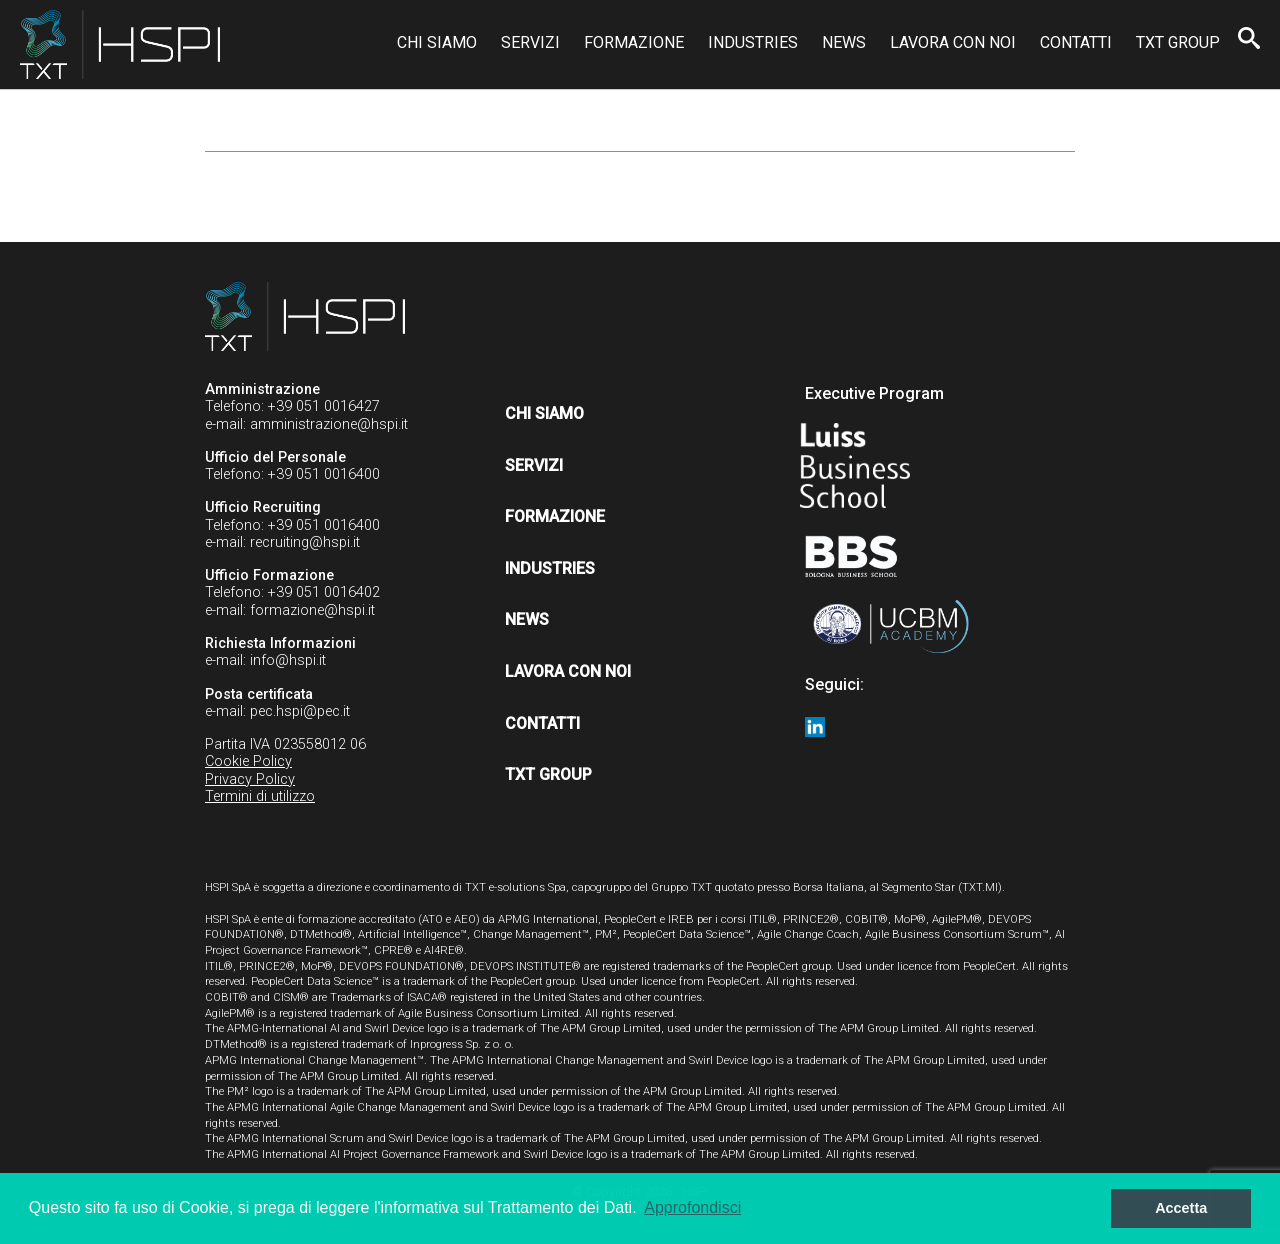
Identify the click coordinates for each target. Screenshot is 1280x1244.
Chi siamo (437, 42)
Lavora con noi (953, 42)
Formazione (634, 42)
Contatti (1076, 42)
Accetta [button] (1181, 1208)
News (844, 42)
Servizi (530, 42)
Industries (753, 42)
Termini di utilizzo (260, 796)
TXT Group (1178, 42)
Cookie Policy (248, 761)
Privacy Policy (250, 779)
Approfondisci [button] (692, 1207)
